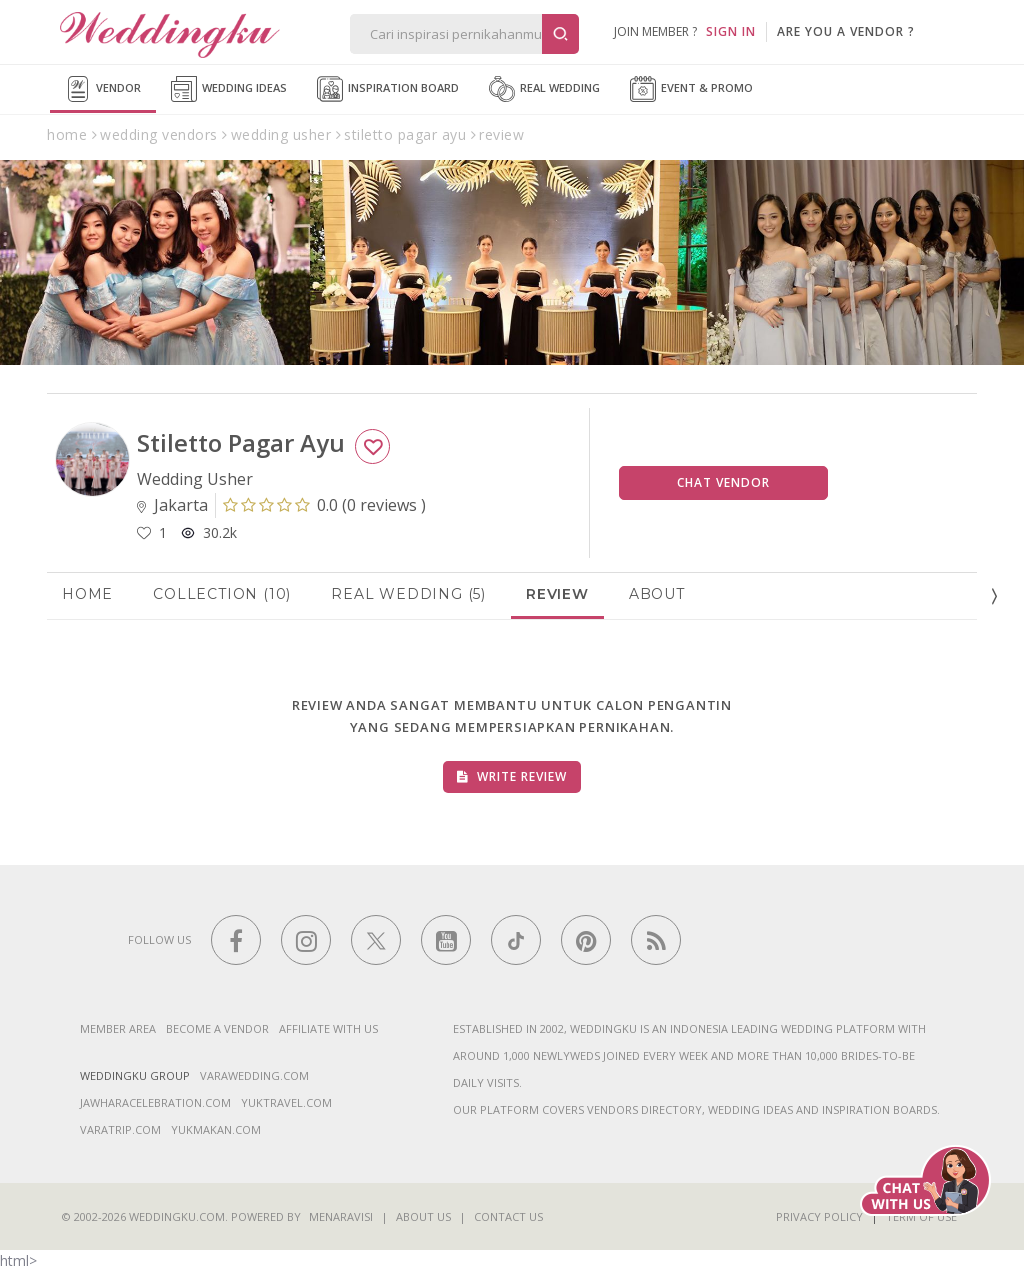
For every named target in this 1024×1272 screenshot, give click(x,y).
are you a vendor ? (846, 31)
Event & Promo (691, 89)
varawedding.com (254, 1075)
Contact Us (508, 1216)
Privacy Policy (819, 1216)
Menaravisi (341, 1216)
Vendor (103, 89)
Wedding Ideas (229, 89)
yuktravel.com (286, 1102)
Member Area (118, 1028)
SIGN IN (731, 31)
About (657, 594)
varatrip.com (120, 1129)
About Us (423, 1216)
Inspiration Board (388, 89)
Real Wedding (544, 89)
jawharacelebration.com (155, 1102)
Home (87, 594)
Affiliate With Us (328, 1028)
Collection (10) (222, 594)
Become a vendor (217, 1028)
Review (557, 594)
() (324, 505)
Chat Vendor (723, 482)
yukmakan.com (216, 1129)
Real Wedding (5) (408, 594)
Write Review (512, 776)
